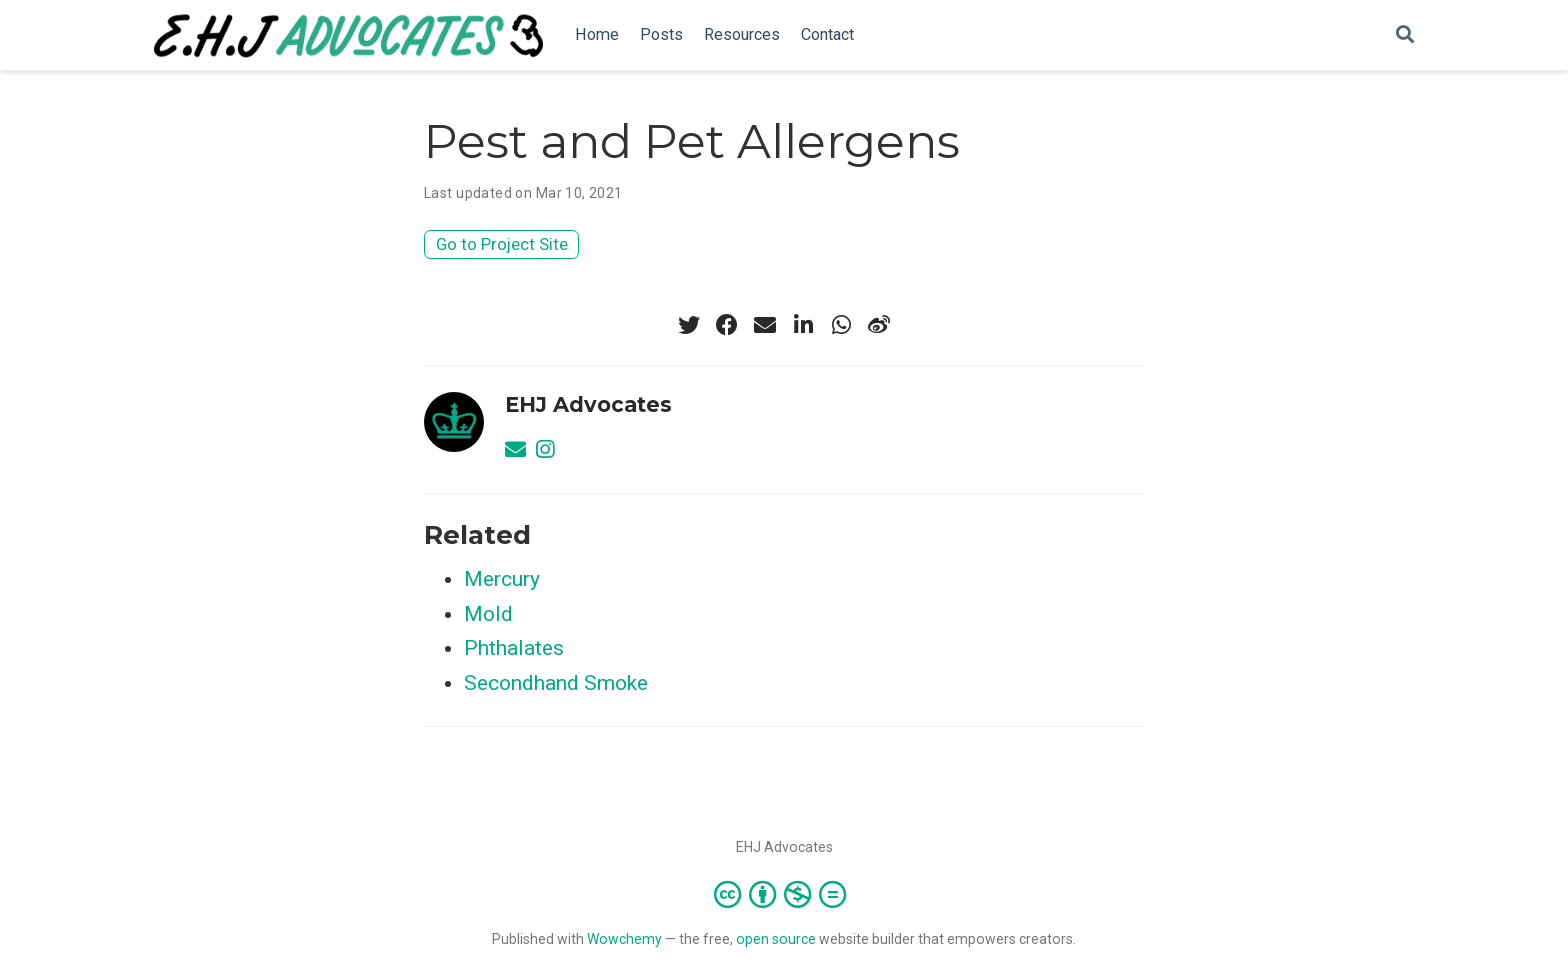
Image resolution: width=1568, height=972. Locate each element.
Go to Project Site (502, 244)
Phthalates (514, 648)
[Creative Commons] (784, 894)
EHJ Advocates (588, 404)
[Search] (1405, 35)
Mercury (502, 579)
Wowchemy (624, 939)
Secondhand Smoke (556, 683)
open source (776, 939)
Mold (488, 614)
